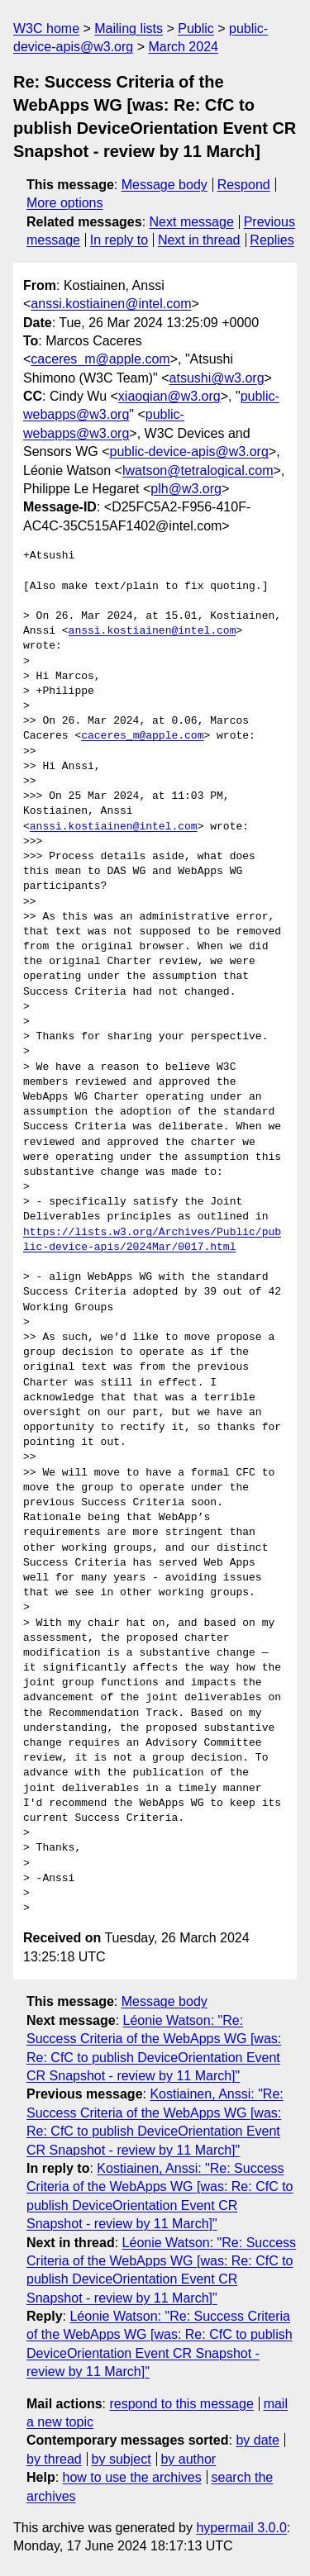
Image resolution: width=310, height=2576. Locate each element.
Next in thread (199, 240)
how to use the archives (132, 2477)
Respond (243, 185)
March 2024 (183, 47)
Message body (164, 185)
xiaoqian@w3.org (169, 396)
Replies (271, 240)
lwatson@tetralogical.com (198, 470)
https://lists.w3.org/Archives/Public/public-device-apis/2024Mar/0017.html (152, 1240)
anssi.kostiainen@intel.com (111, 304)
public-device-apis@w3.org (188, 451)
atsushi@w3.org (217, 378)
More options (64, 203)
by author (188, 2459)
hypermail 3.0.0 (241, 2528)
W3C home (46, 28)
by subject (121, 2459)
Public (196, 28)
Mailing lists (128, 28)
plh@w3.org (186, 489)
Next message (192, 222)
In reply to (119, 240)
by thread (54, 2459)
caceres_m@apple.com (100, 359)
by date (257, 2440)
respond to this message (181, 2404)
